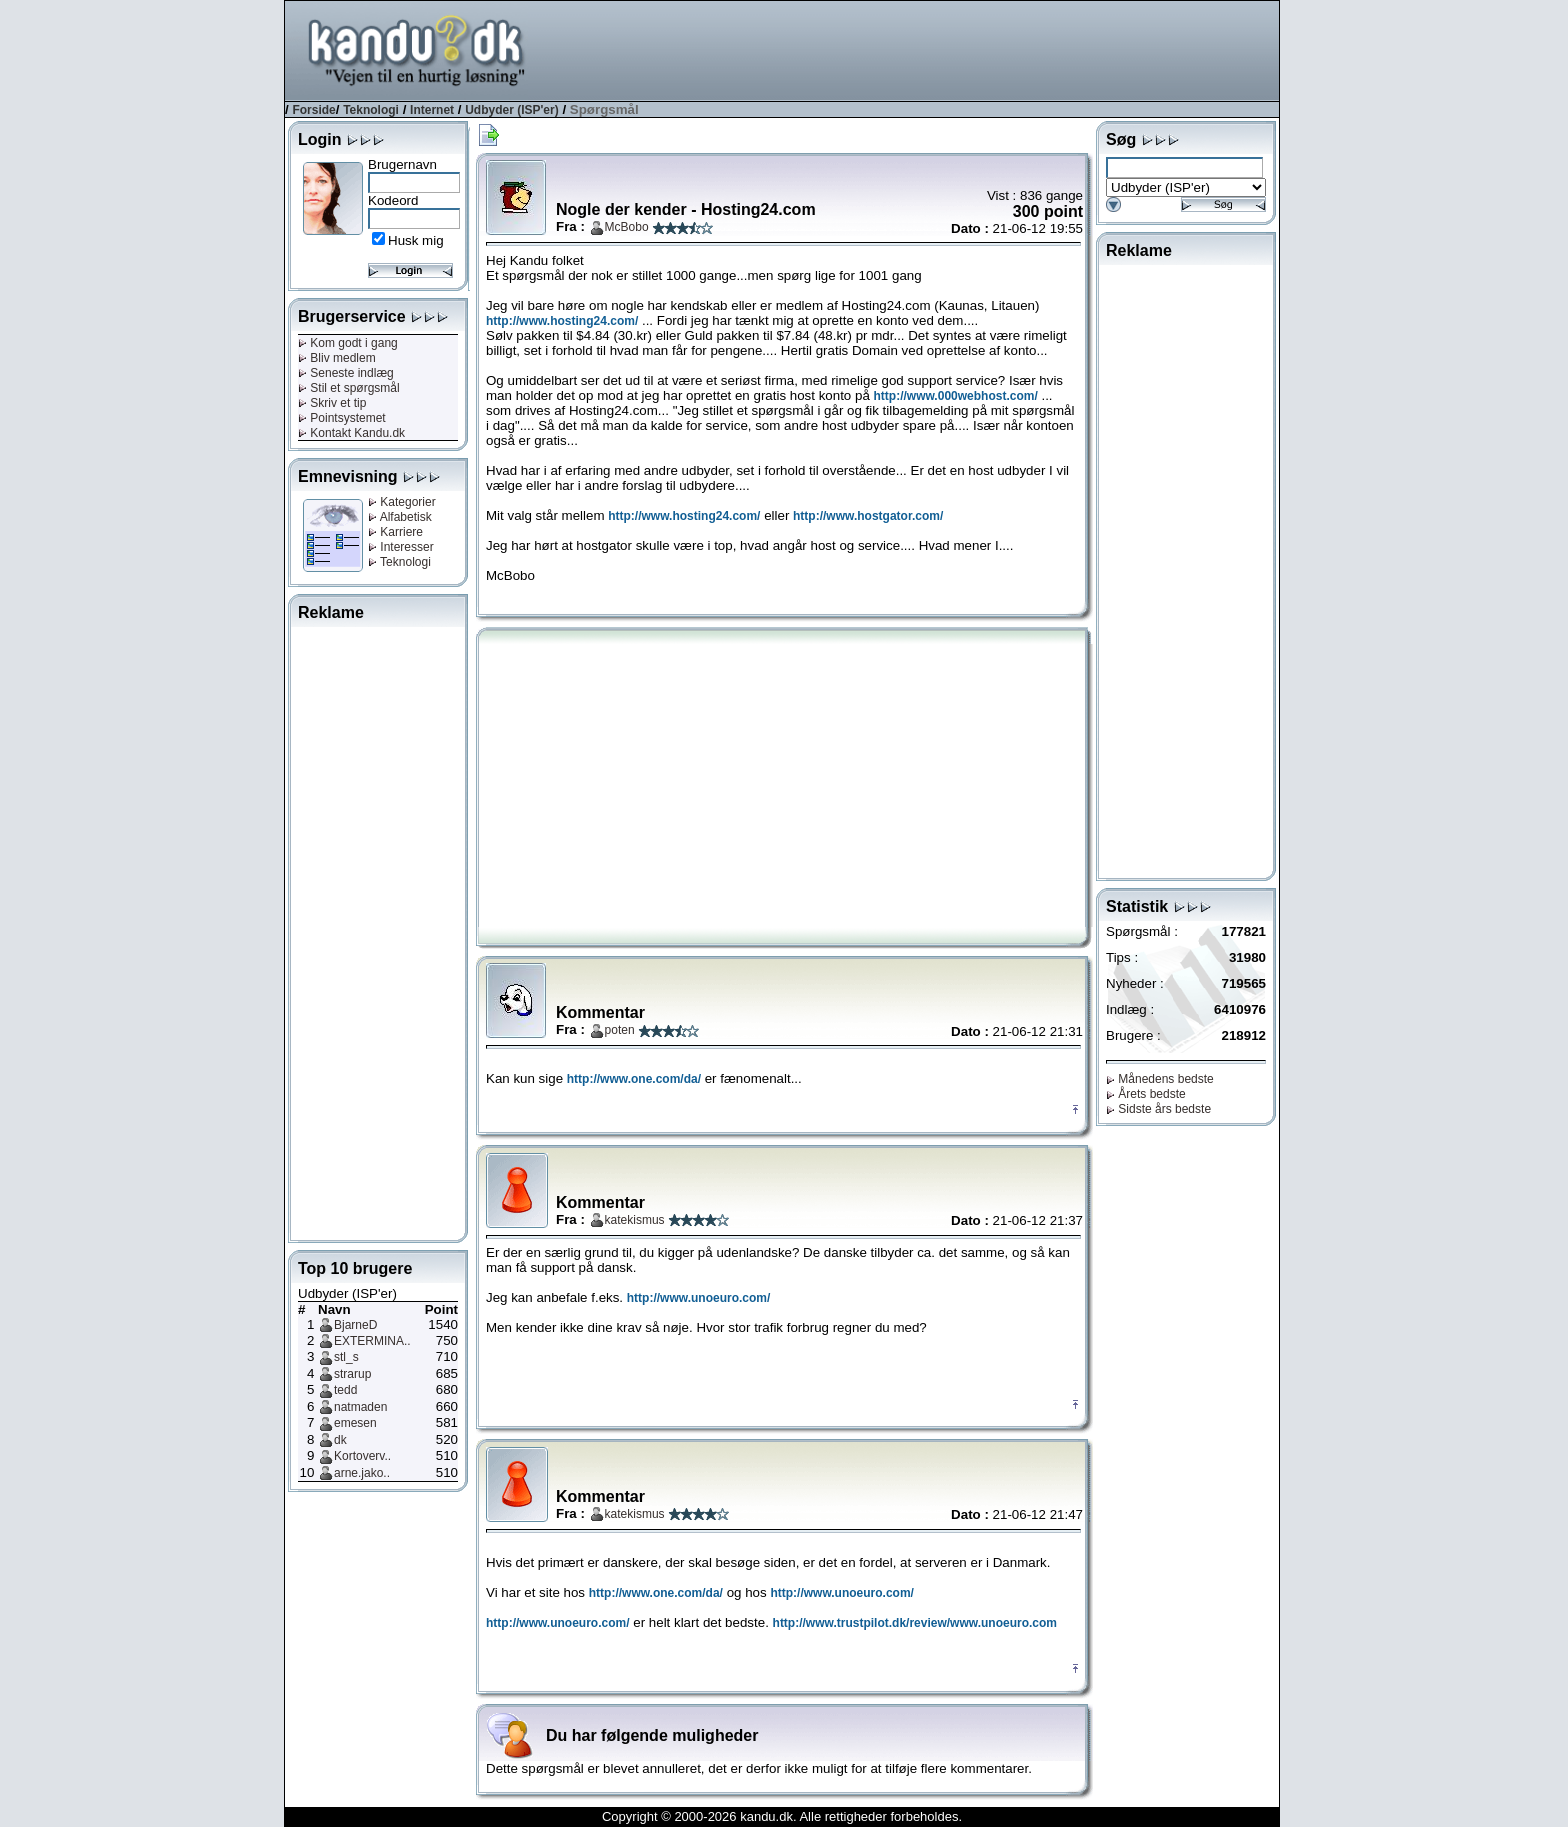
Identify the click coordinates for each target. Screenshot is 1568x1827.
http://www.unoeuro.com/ (699, 1298)
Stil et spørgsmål (349, 388)
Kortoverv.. (362, 1456)
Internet (432, 110)
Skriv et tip (332, 403)
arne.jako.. (362, 1473)
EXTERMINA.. (372, 1341)
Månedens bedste (1160, 1079)
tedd (345, 1390)
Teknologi (371, 110)
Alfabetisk (400, 517)
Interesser (401, 547)
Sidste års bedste (1158, 1109)
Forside (313, 110)
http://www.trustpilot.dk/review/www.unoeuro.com (915, 1623)
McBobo (627, 227)
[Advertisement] (915, 49)
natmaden (360, 1407)
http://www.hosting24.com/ (562, 321)
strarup (352, 1374)
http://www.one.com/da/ (634, 1079)
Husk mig (416, 240)
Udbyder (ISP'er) (512, 110)
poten (620, 1030)
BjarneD (355, 1325)
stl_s (346, 1357)
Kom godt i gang (348, 343)
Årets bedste (1146, 1094)
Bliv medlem (337, 358)
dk (340, 1440)
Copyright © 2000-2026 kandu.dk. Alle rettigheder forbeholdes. (782, 1816)
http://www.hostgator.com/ (868, 516)
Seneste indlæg (346, 373)
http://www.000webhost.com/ (956, 396)
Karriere (395, 532)
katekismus (635, 1220)
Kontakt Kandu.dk (351, 433)
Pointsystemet (342, 418)
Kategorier (402, 502)
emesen (355, 1423)
